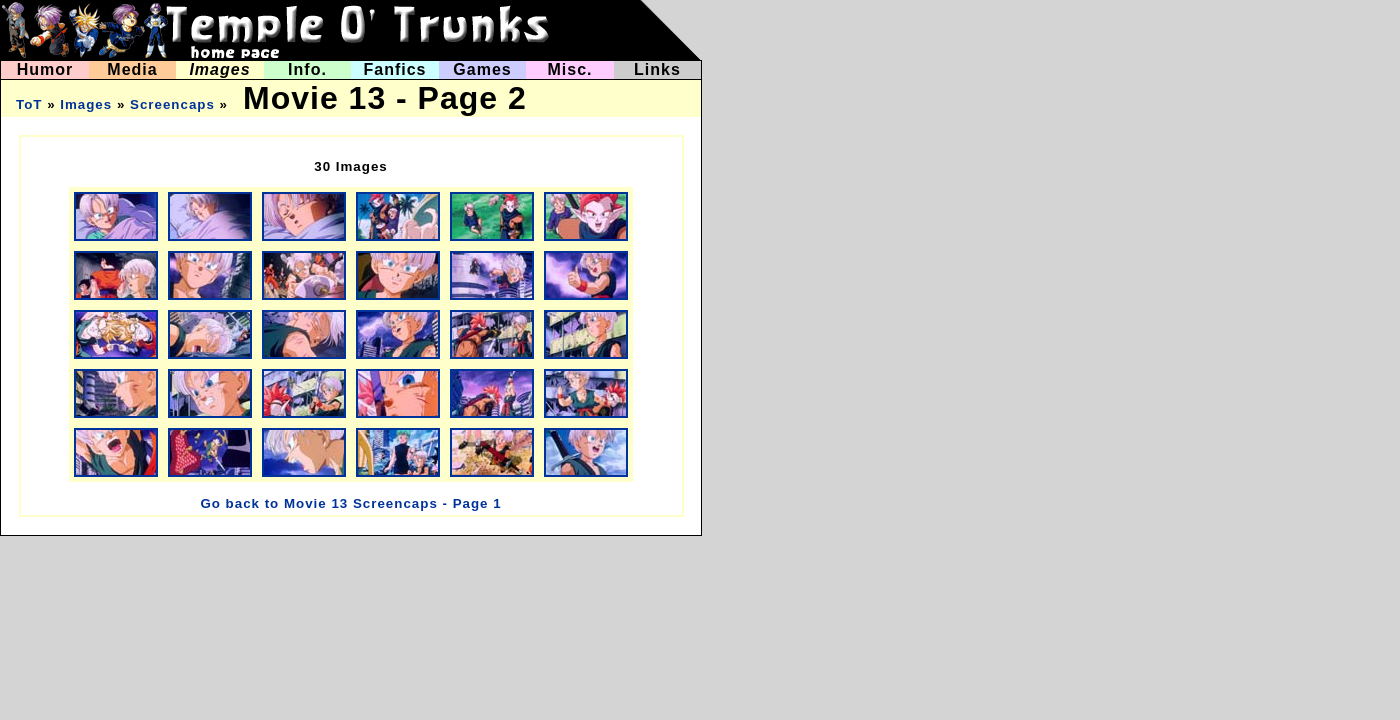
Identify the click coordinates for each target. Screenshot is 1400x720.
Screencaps (172, 104)
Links (657, 69)
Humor (45, 69)
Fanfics (394, 69)
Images (219, 69)
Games (482, 69)
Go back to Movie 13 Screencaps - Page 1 (350, 503)
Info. (307, 69)
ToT (29, 104)
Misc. (569, 69)
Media (132, 69)
